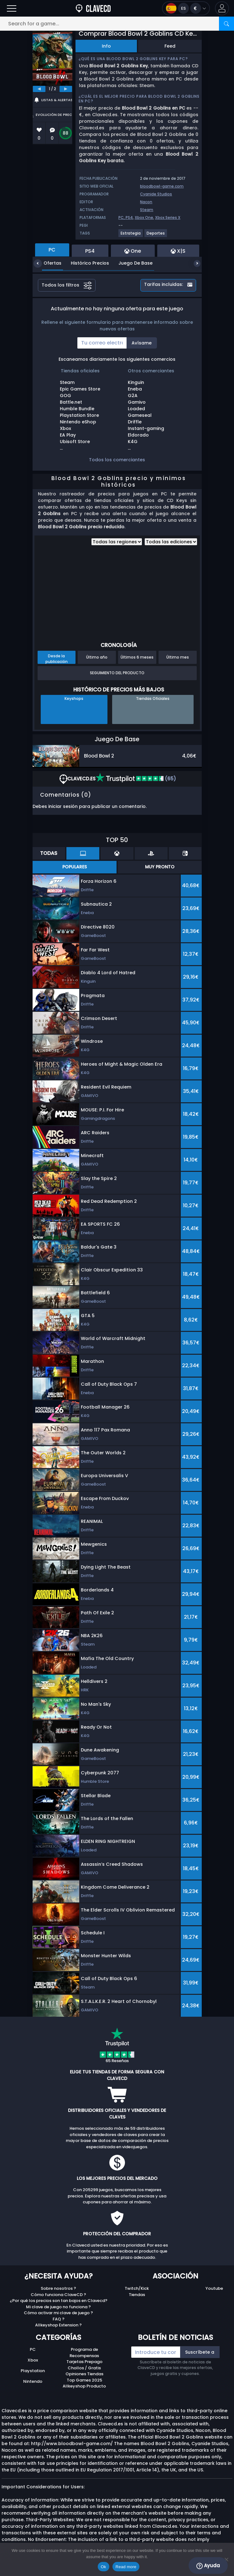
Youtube (214, 2288)
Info (106, 46)
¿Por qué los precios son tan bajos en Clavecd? (58, 2301)
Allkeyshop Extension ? (58, 2325)
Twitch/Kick (137, 2288)
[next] (66, 89)
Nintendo (32, 2381)
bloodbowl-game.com (162, 186)
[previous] (39, 89)
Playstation (33, 2371)
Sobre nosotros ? (58, 2288)
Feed (169, 46)
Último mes (177, 657)
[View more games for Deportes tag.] (156, 235)
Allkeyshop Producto (84, 2386)
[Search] (226, 24)
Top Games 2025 (84, 2380)
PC (33, 2349)
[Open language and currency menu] (186, 8)
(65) (136, 778)
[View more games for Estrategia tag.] (130, 235)
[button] (222, 8)
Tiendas (137, 2295)
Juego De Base (131, 263)
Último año (96, 657)
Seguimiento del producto (117, 672)
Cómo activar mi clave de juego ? (58, 2313)
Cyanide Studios (156, 194)
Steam (146, 209)
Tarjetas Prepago (84, 2362)
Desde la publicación (56, 658)
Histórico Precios (85, 263)
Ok (103, 2566)
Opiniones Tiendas (84, 2374)
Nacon (146, 201)
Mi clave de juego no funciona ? (58, 2307)
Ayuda (208, 2565)
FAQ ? (59, 2319)
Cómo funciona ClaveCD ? (58, 2295)
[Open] (12, 8)
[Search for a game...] (117, 24)
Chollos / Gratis (84, 2368)
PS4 (129, 217)
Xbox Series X (167, 217)
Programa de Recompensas (84, 2352)
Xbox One (144, 217)
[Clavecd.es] (93, 8)
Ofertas (48, 263)
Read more (126, 2566)
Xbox (33, 2360)
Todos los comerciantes (117, 460)
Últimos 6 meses (137, 657)
